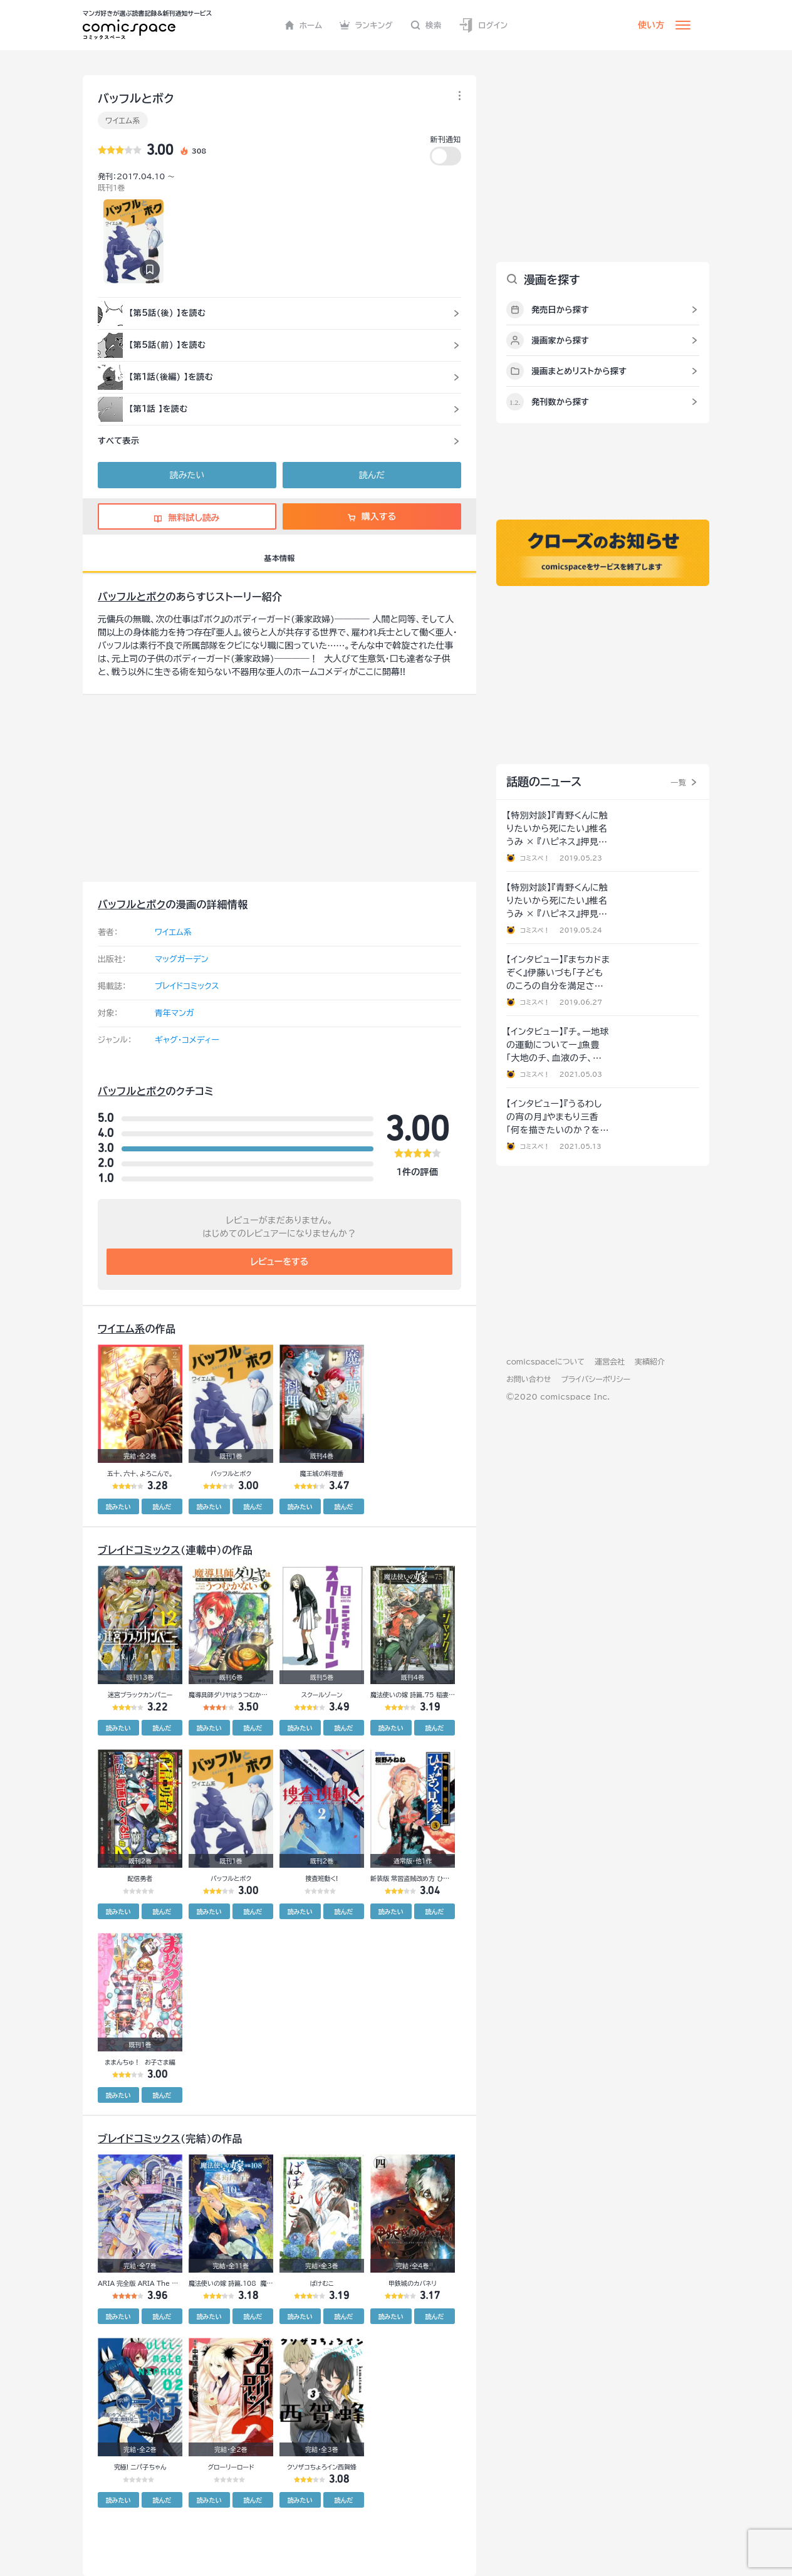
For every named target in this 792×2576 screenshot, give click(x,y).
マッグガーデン (182, 959)
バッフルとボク (131, 597)
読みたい (187, 475)
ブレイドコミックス (187, 986)
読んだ (372, 475)
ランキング (366, 25)
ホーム (303, 25)
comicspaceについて (545, 1361)
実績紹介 (650, 1361)
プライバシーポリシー (595, 1379)
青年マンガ (174, 1013)
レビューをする (280, 1261)
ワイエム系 (122, 120)
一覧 (678, 782)
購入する (372, 516)
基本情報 (279, 558)
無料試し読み (186, 517)
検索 (426, 25)
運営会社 (610, 1361)
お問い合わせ (528, 1379)
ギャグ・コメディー (187, 1040)
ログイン (483, 25)
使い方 (651, 25)
